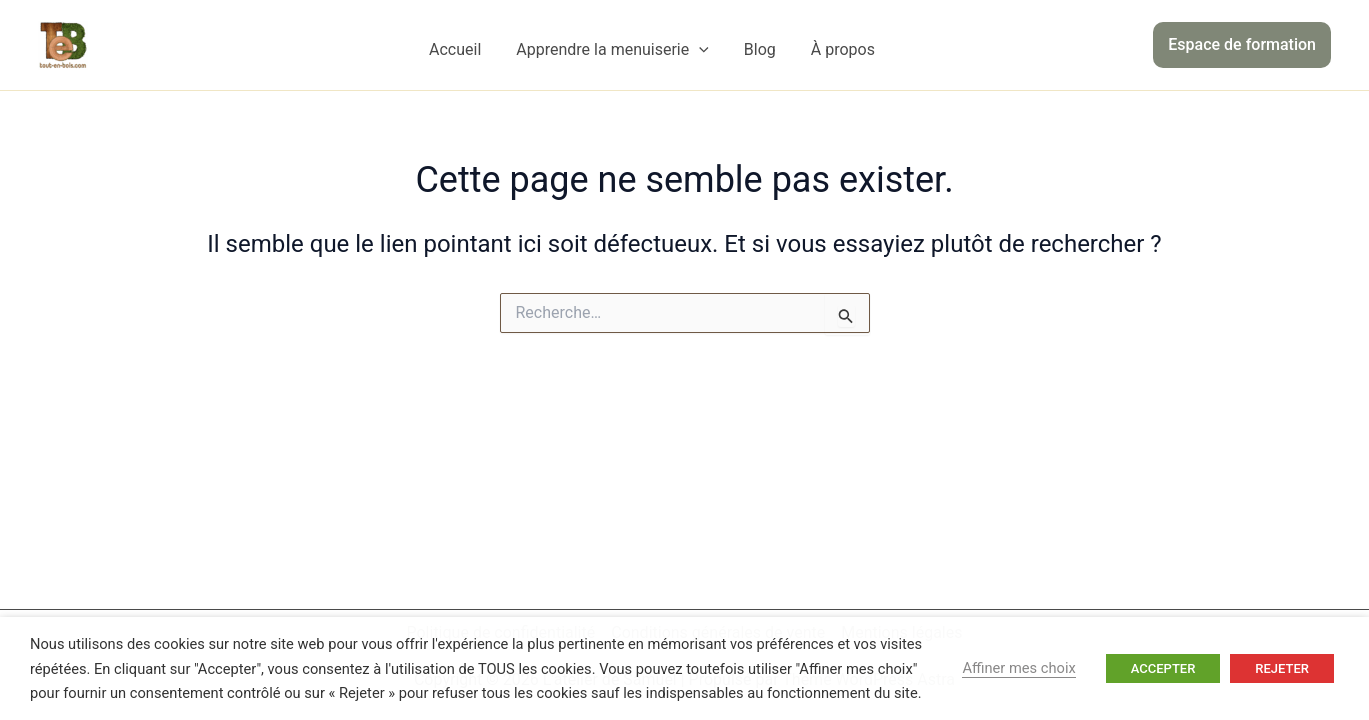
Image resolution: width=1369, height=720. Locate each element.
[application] (699, 50)
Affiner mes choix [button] (1018, 668)
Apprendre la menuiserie (612, 50)
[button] (1242, 45)
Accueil (455, 49)
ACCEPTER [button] (1163, 668)
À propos (843, 49)
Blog (760, 49)
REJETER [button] (1282, 668)
